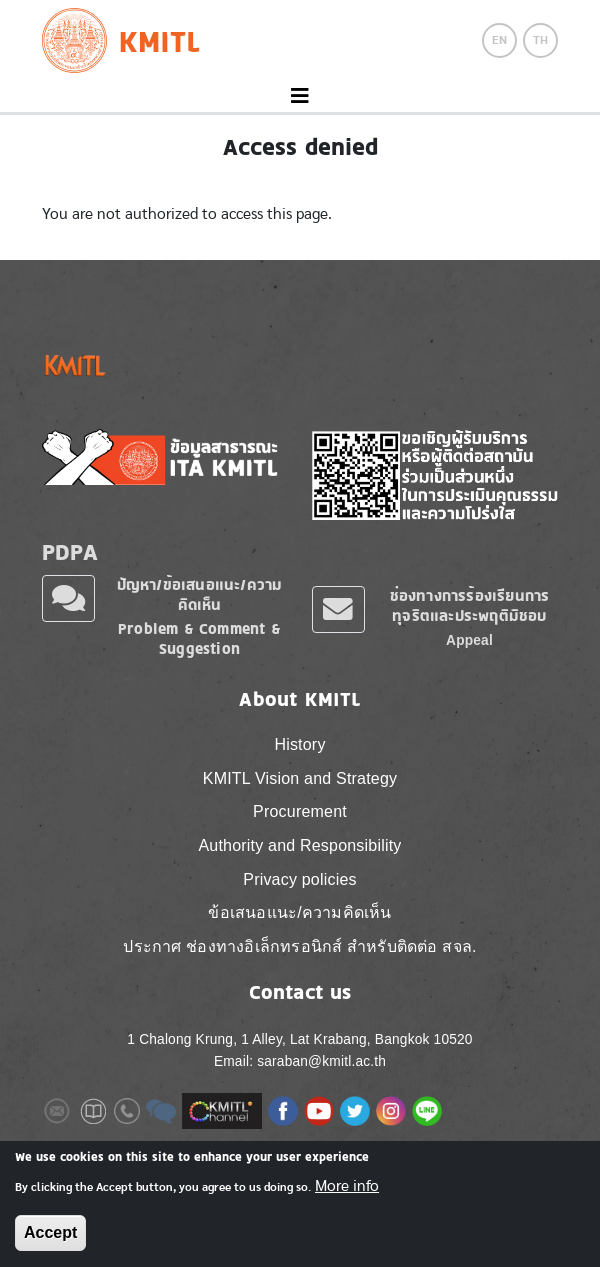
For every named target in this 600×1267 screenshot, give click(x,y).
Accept (50, 1232)
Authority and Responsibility (299, 845)
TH (540, 40)
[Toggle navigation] (300, 96)
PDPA (70, 551)
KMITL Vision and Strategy (300, 778)
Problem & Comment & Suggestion (199, 638)
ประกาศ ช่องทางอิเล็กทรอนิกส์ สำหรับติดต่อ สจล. (299, 946)
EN (499, 40)
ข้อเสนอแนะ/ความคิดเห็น (299, 912)
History (299, 744)
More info (347, 1186)
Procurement (300, 811)
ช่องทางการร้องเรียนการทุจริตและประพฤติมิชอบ (470, 605)
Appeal (469, 640)
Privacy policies (299, 879)
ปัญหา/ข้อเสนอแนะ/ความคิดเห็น (200, 594)
